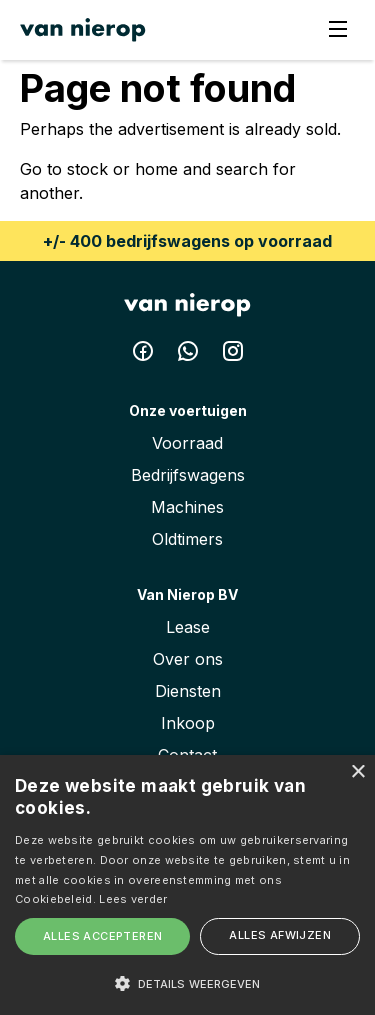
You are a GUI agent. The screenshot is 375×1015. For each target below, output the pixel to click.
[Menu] (338, 30)
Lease (188, 627)
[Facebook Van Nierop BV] (145, 355)
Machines (187, 507)
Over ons (188, 659)
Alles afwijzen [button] (280, 935)
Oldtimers (187, 539)
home (156, 169)
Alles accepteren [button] (102, 936)
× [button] (357, 772)
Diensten (188, 691)
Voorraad (187, 443)
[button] (187, 983)
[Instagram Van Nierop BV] (233, 355)
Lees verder (133, 899)
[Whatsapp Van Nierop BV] (190, 355)
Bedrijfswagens (188, 475)
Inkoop (188, 723)
